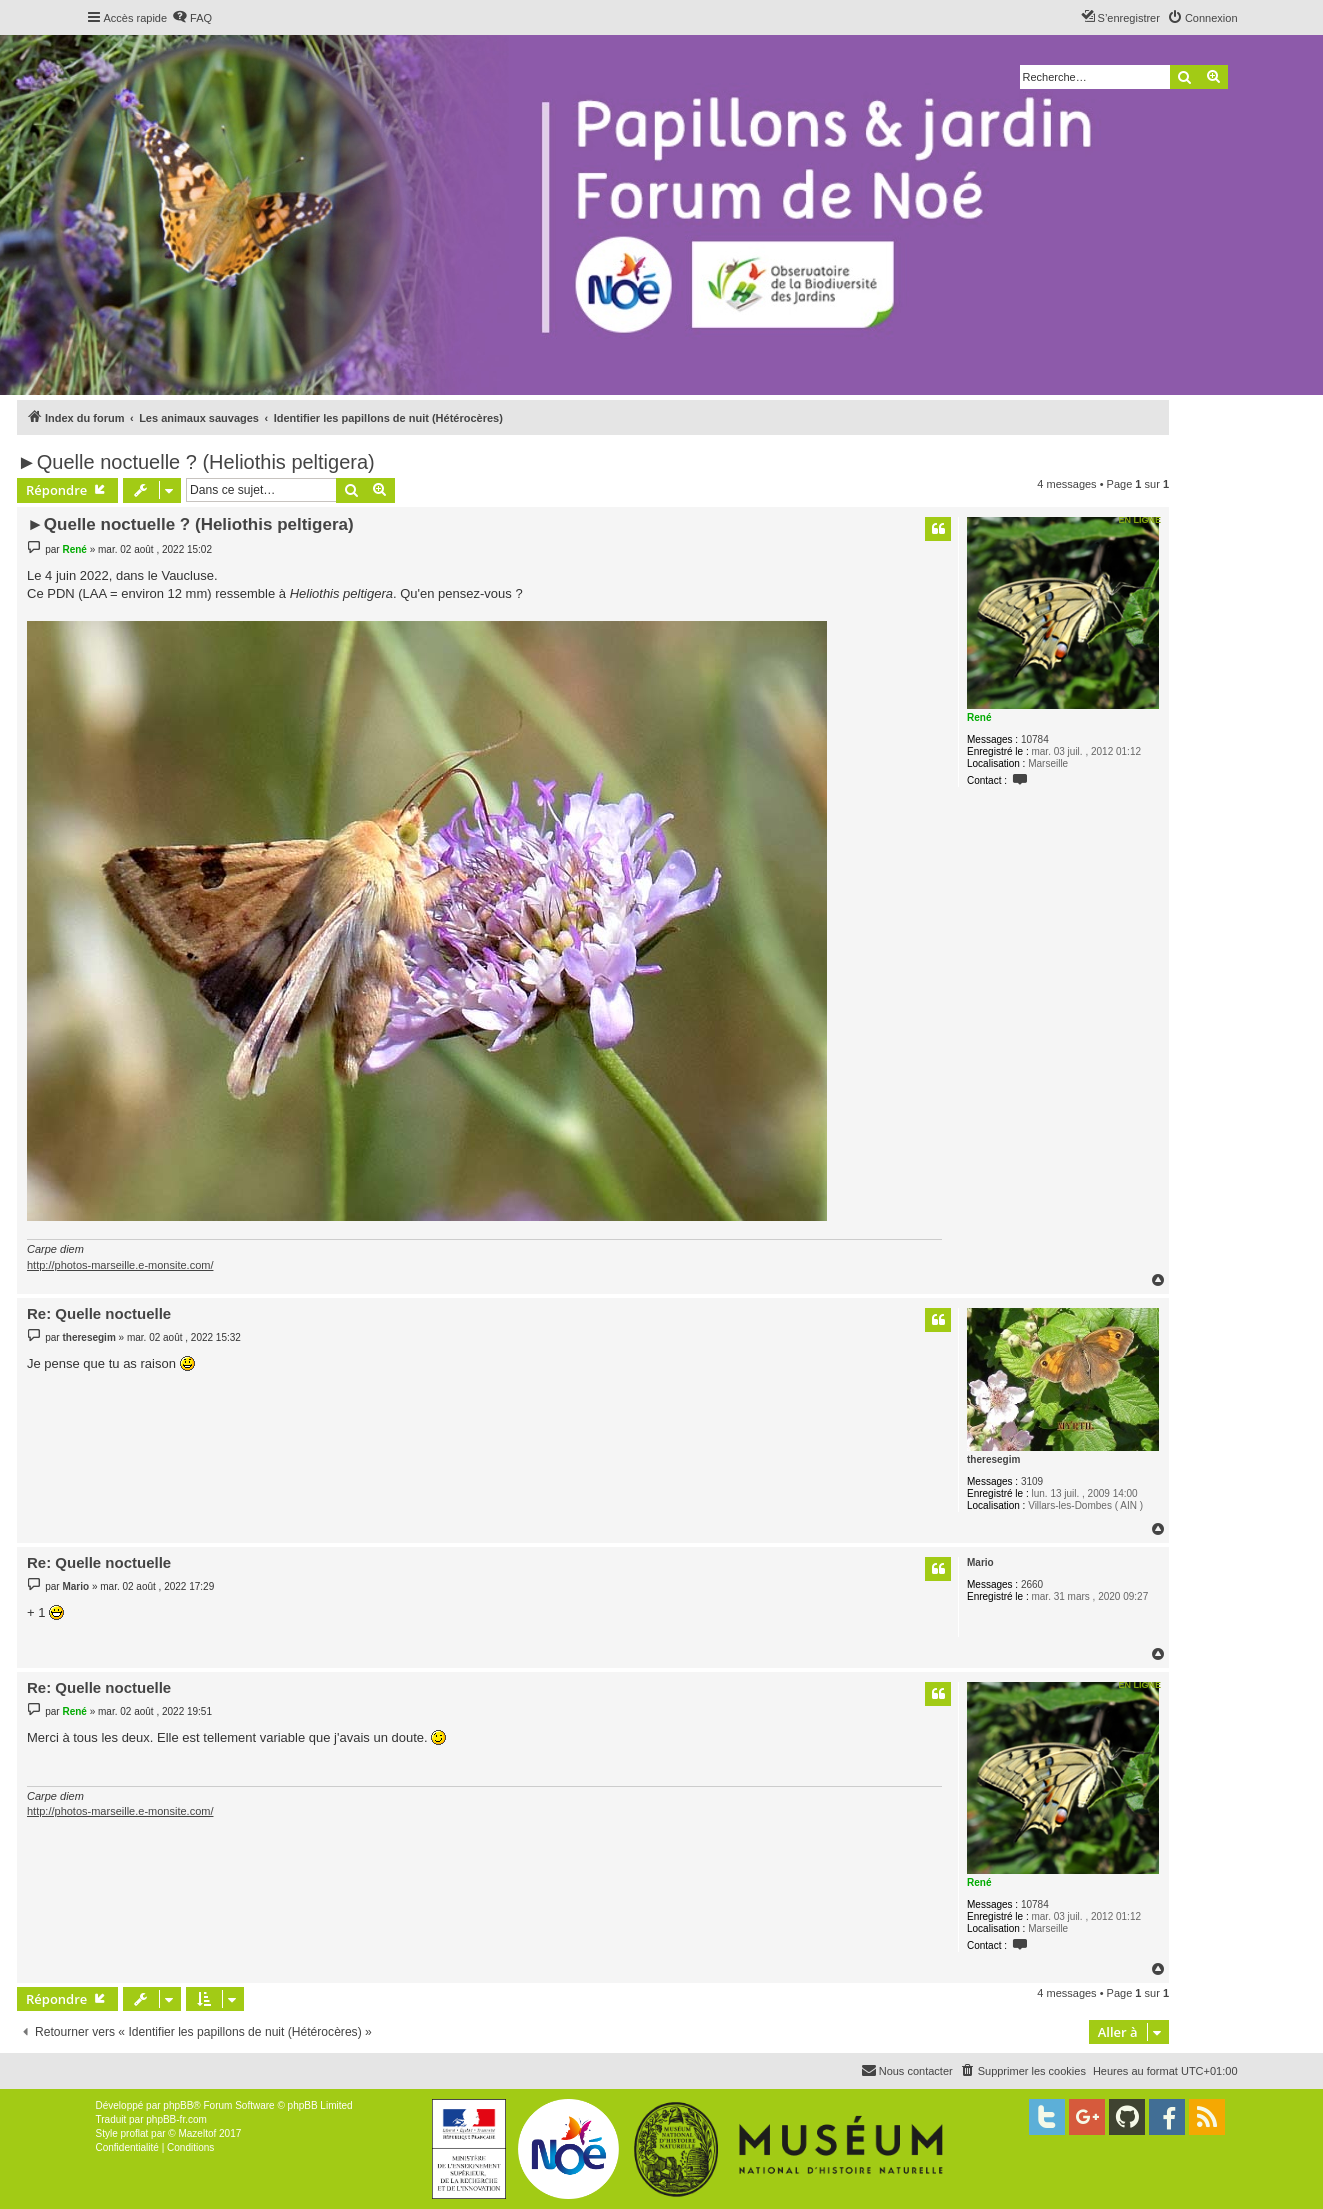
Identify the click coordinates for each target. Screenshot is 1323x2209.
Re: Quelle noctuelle (99, 1313)
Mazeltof (197, 2133)
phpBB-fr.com (176, 2119)
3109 (1032, 1481)
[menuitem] (192, 18)
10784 (1035, 739)
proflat (135, 2133)
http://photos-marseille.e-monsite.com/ (120, 1265)
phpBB (178, 2105)
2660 (1032, 1584)
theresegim (993, 1459)
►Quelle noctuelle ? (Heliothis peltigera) (196, 462)
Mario (980, 1562)
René (979, 717)
